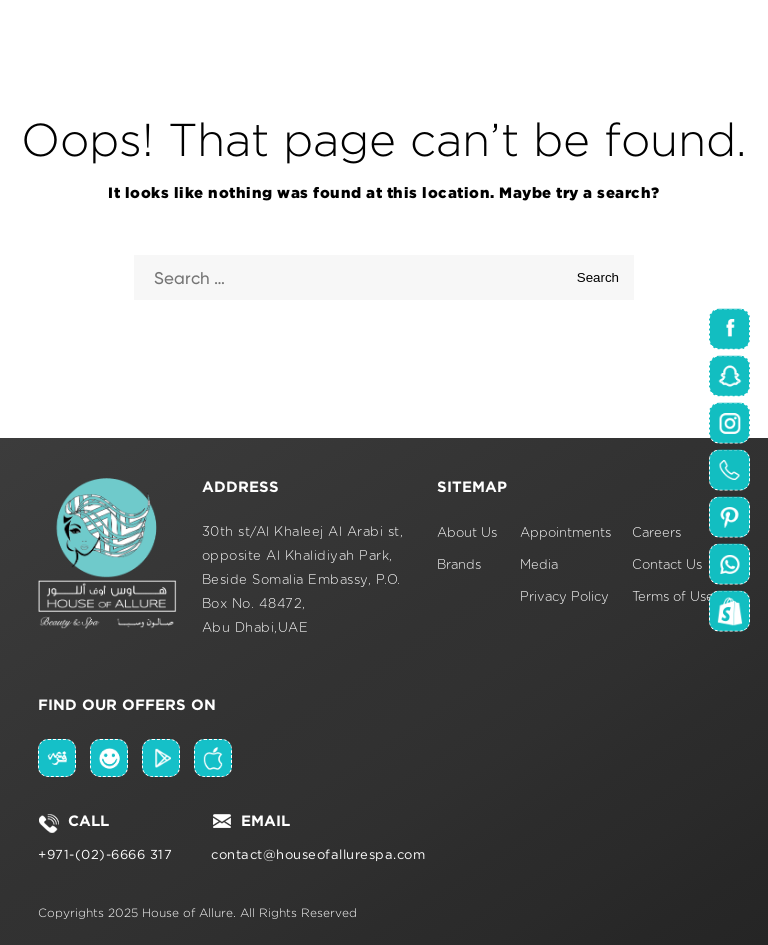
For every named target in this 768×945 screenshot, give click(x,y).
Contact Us (667, 565)
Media (539, 565)
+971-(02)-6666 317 (105, 854)
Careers (656, 533)
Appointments (565, 533)
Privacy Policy (564, 597)
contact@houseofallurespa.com (318, 854)
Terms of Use (673, 597)
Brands (459, 565)
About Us (467, 533)
